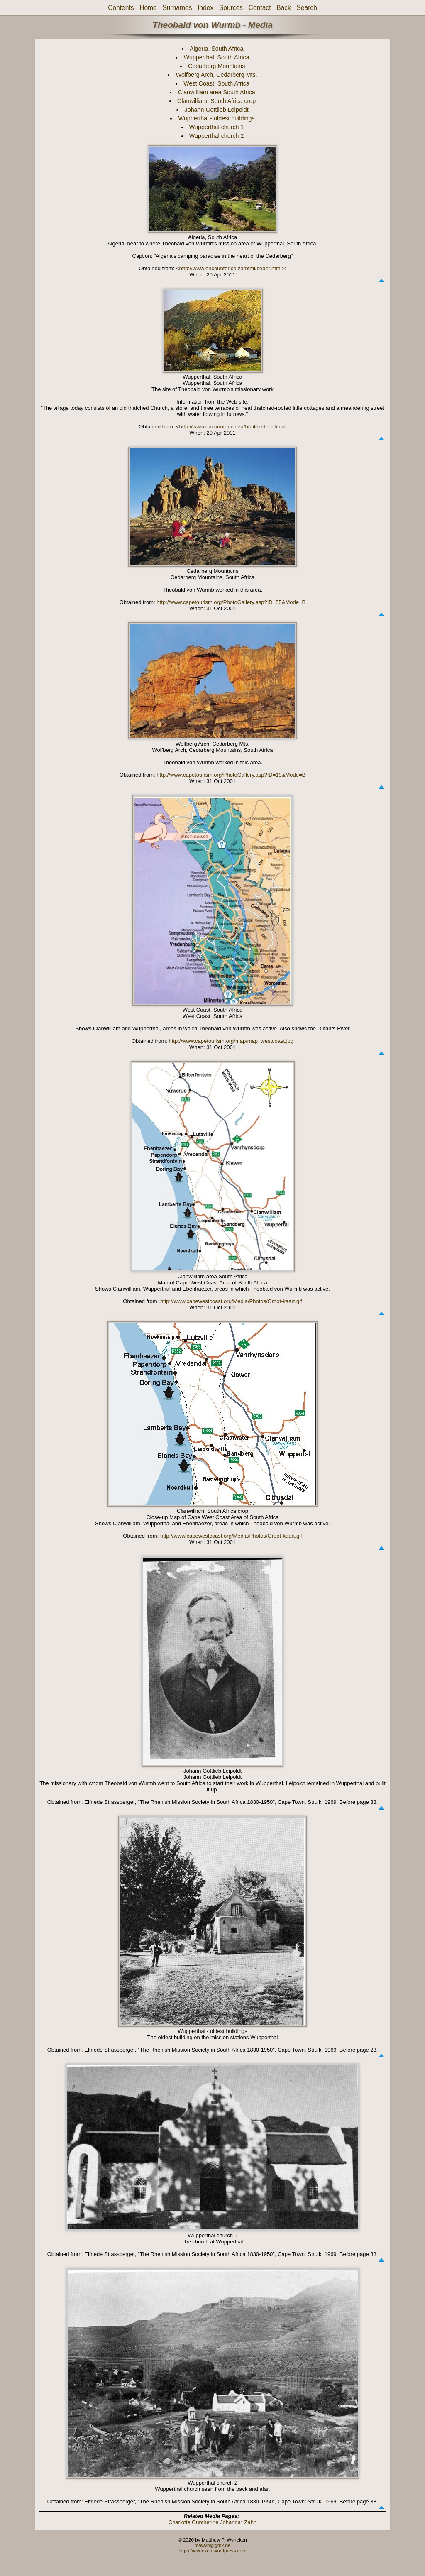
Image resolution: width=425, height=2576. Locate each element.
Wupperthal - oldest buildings (216, 118)
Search (306, 7)
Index (205, 7)
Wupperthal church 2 (216, 135)
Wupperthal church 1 (216, 127)
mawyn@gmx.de (212, 2545)
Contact (260, 7)
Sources (231, 7)
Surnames (177, 7)
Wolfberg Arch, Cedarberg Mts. (216, 74)
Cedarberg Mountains (216, 66)
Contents (121, 7)
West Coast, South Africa (216, 83)
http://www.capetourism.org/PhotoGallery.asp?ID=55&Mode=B (230, 602)
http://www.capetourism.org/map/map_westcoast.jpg (231, 1041)
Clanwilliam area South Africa (216, 92)
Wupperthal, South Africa (216, 57)
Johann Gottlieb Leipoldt (217, 109)
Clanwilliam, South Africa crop (216, 101)
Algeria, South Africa (217, 48)
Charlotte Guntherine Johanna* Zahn (212, 2522)
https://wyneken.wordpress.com (212, 2550)
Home (148, 7)
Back (283, 7)
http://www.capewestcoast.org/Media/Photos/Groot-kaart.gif (231, 1301)
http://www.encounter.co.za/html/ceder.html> (232, 268)
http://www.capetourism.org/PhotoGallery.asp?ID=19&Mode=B (230, 775)
